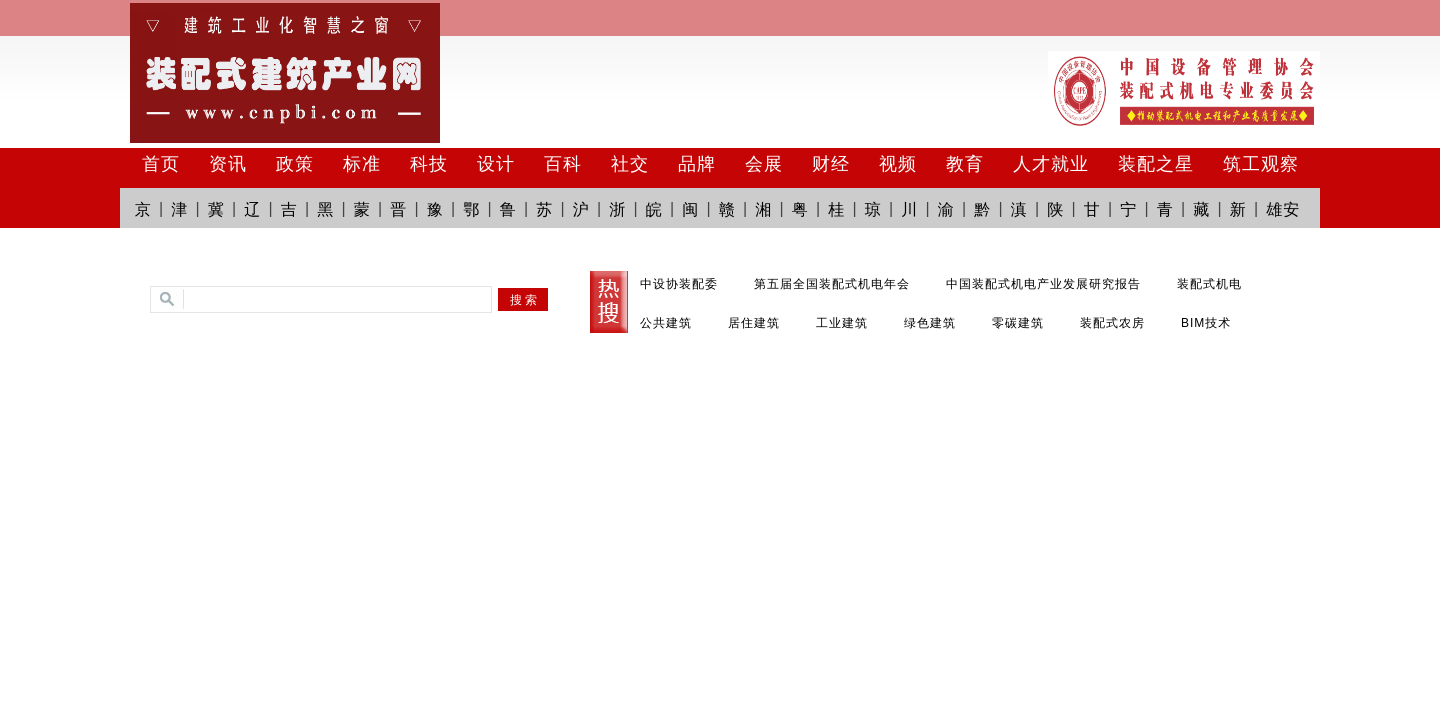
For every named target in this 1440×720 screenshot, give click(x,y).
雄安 (1283, 209)
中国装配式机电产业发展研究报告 (1043, 284)
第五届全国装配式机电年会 (832, 284)
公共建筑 (666, 323)
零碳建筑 (1018, 323)
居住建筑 (754, 323)
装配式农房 (1112, 323)
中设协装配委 (679, 284)
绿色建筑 (930, 323)
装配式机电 (1209, 284)
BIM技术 (1206, 323)
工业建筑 (842, 323)
